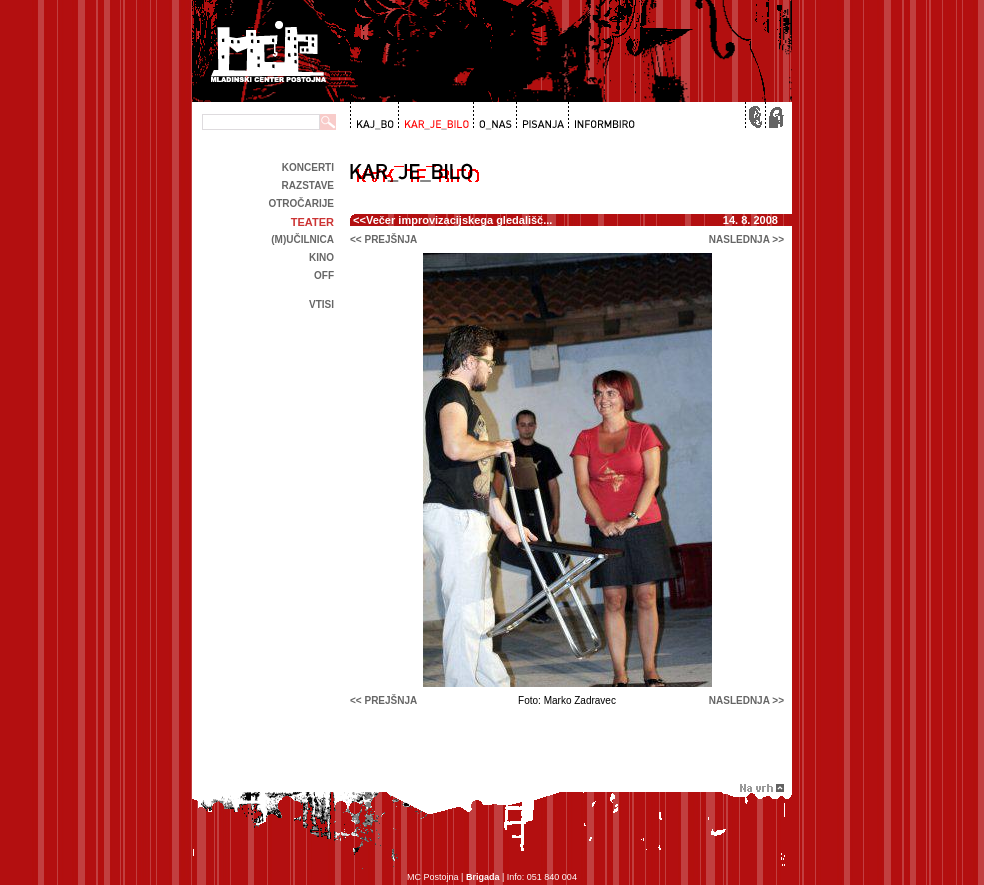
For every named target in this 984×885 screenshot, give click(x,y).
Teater (312, 222)
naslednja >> (746, 239)
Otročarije (301, 203)
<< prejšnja (383, 239)
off (324, 275)
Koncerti (308, 167)
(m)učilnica (302, 239)
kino (321, 257)
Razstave (308, 185)
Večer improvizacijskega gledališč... (459, 220)
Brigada (483, 877)
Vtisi (321, 304)
